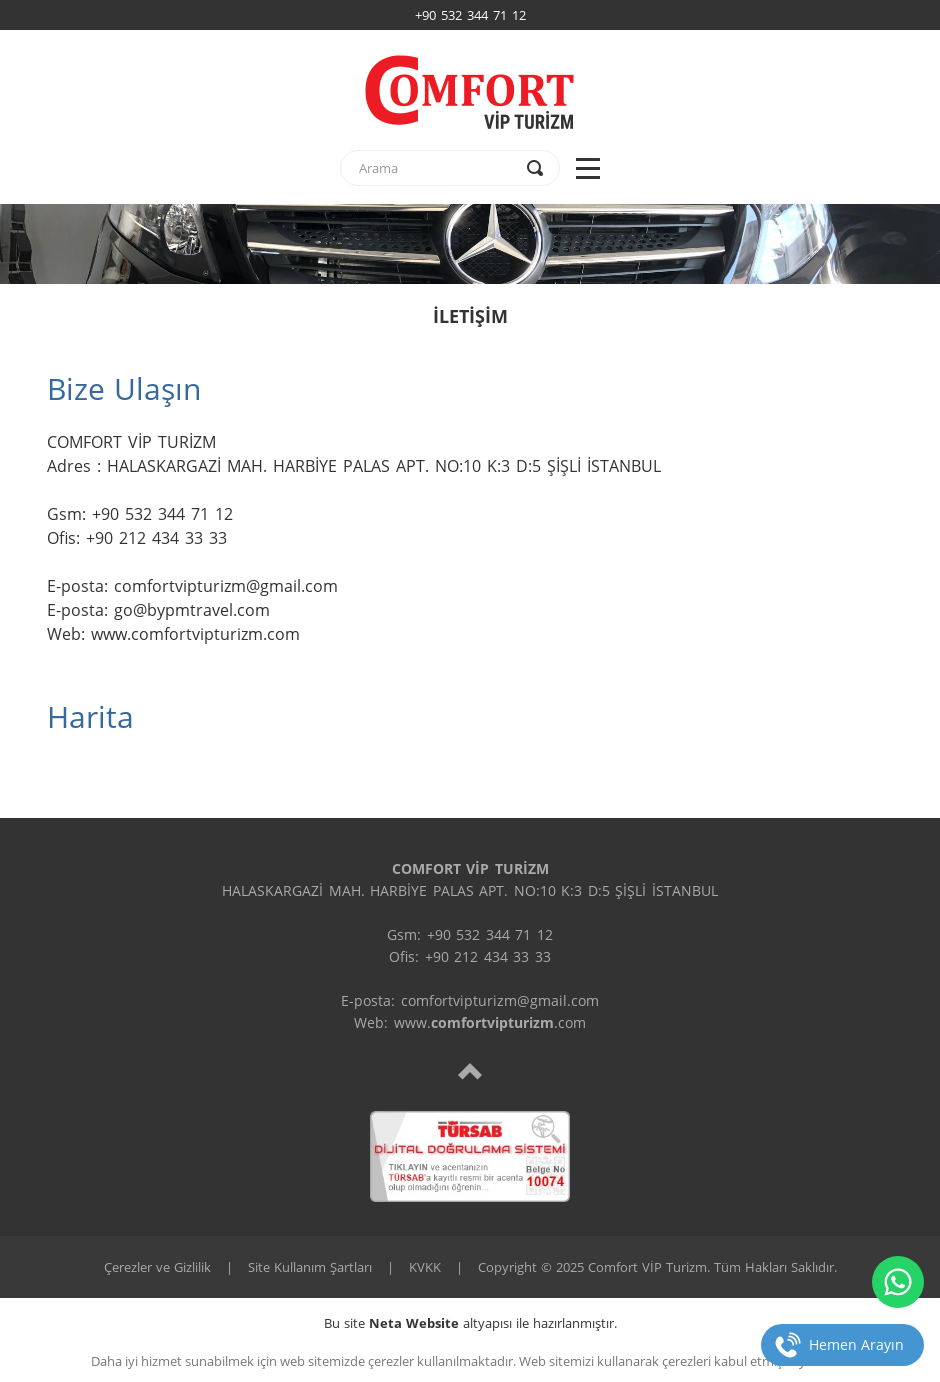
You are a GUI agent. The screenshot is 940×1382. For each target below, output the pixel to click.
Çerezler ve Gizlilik (157, 1267)
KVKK (425, 1267)
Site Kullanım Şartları (310, 1267)
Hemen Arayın (856, 1344)
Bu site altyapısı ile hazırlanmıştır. (470, 1323)
